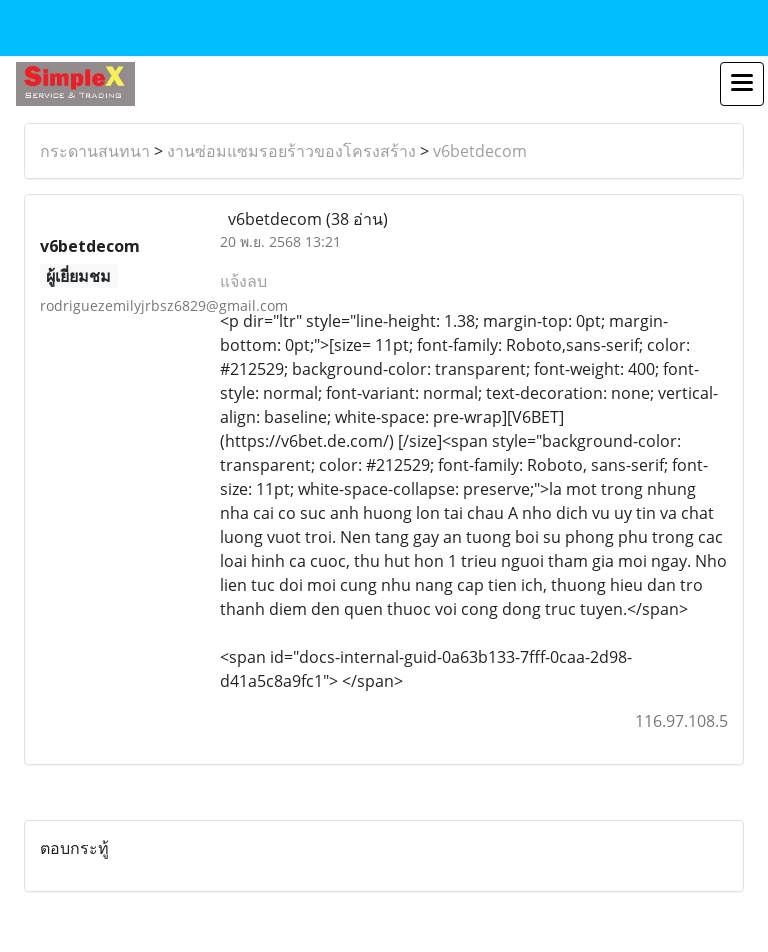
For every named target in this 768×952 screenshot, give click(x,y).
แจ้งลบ (243, 281)
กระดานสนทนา (95, 151)
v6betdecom (480, 151)
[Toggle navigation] (742, 84)
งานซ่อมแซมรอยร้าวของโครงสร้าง (291, 151)
